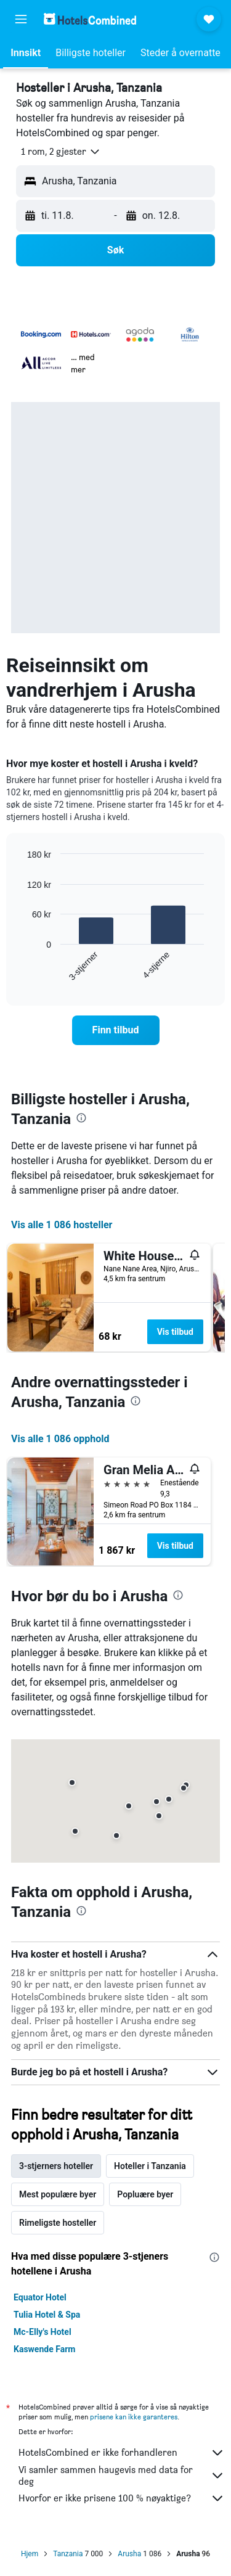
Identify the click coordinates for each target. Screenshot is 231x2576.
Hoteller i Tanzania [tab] (150, 2166)
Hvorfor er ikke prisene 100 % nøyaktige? (121, 2498)
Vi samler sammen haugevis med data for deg (121, 2475)
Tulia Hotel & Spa (47, 2315)
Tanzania (68, 2553)
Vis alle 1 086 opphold (60, 1439)
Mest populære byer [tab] (57, 2194)
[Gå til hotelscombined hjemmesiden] (90, 19)
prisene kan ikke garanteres (133, 2416)
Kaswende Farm (44, 2349)
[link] (116, 1030)
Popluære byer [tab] (145, 2194)
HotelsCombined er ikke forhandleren (121, 2452)
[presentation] (81, 1117)
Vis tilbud (175, 1332)
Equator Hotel (40, 2297)
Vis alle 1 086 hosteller (61, 1225)
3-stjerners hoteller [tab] (56, 2166)
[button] (20, 19)
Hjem (29, 2553)
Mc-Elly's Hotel (42, 2332)
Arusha (129, 2553)
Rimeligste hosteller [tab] (57, 2223)
